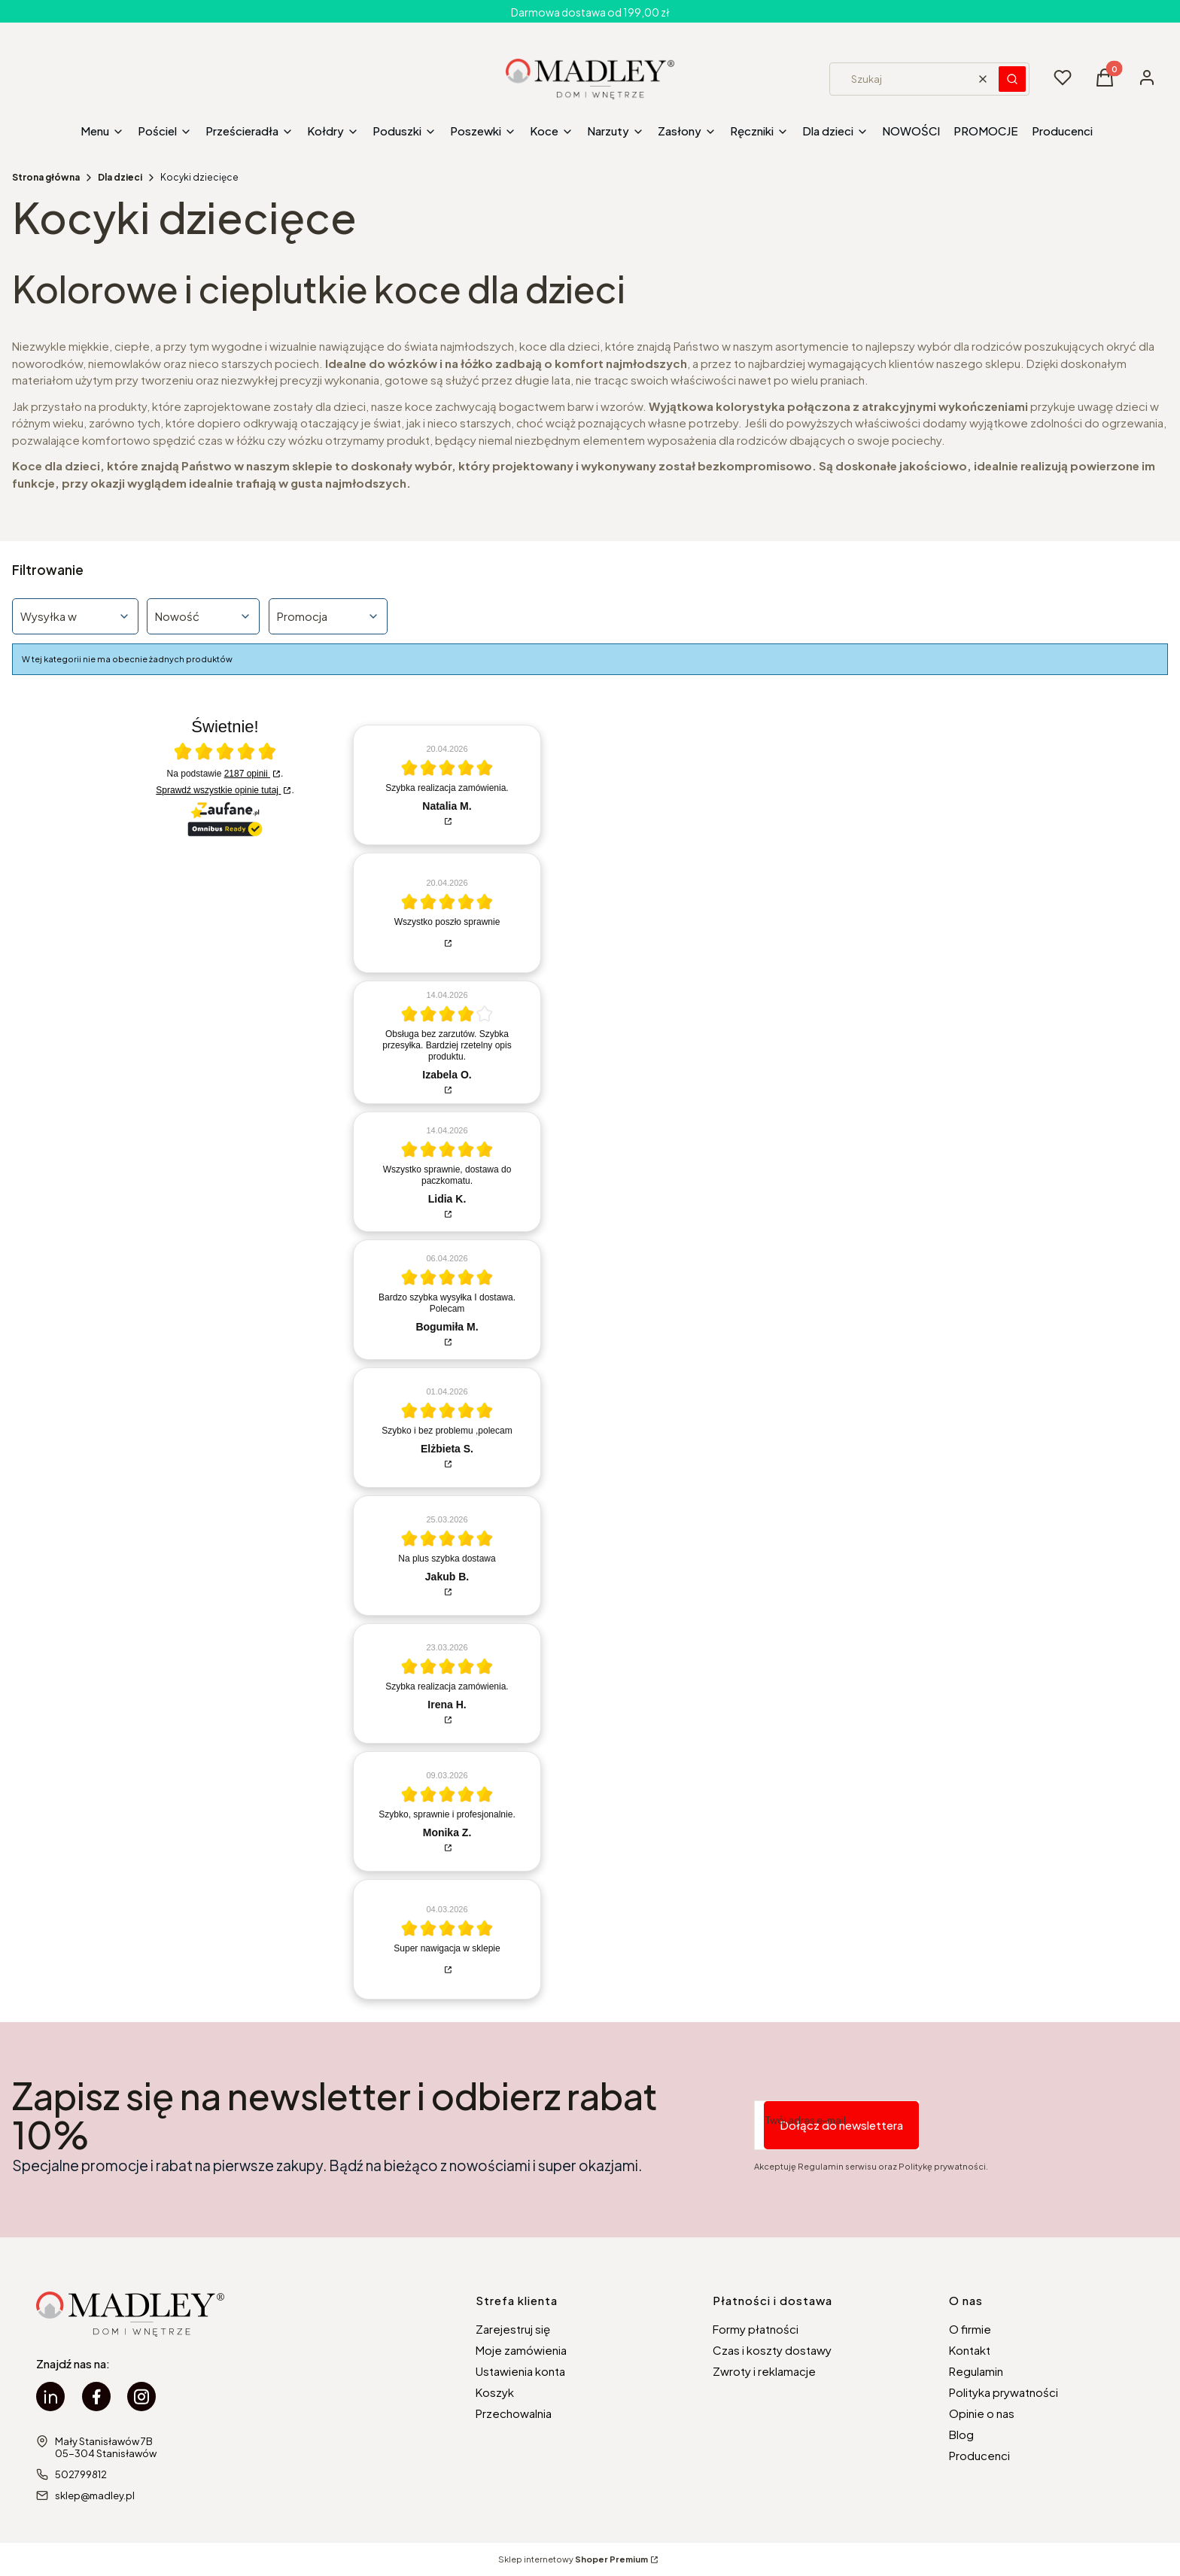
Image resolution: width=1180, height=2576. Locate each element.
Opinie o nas (981, 2413)
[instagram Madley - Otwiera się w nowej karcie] (141, 2396)
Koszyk (495, 2392)
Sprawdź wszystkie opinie (218, 790)
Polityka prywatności (1003, 2392)
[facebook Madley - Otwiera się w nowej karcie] (96, 2396)
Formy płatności (755, 2329)
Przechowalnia (514, 2413)
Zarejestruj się (513, 2329)
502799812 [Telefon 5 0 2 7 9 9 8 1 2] (81, 2474)
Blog (961, 2434)
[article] (447, 785)
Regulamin (976, 2371)
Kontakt (969, 2350)
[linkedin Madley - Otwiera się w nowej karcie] (50, 2396)
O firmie (970, 2329)
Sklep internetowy (573, 2559)
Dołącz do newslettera (841, 2125)
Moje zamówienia (521, 2350)
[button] (1012, 79)
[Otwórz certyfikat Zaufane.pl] (225, 752)
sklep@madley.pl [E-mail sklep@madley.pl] (95, 2495)
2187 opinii (247, 773)
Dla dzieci (120, 177)
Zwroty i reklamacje (764, 2371)
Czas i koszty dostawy (772, 2350)
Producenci (979, 2455)
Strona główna (46, 177)
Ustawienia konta (520, 2371)
